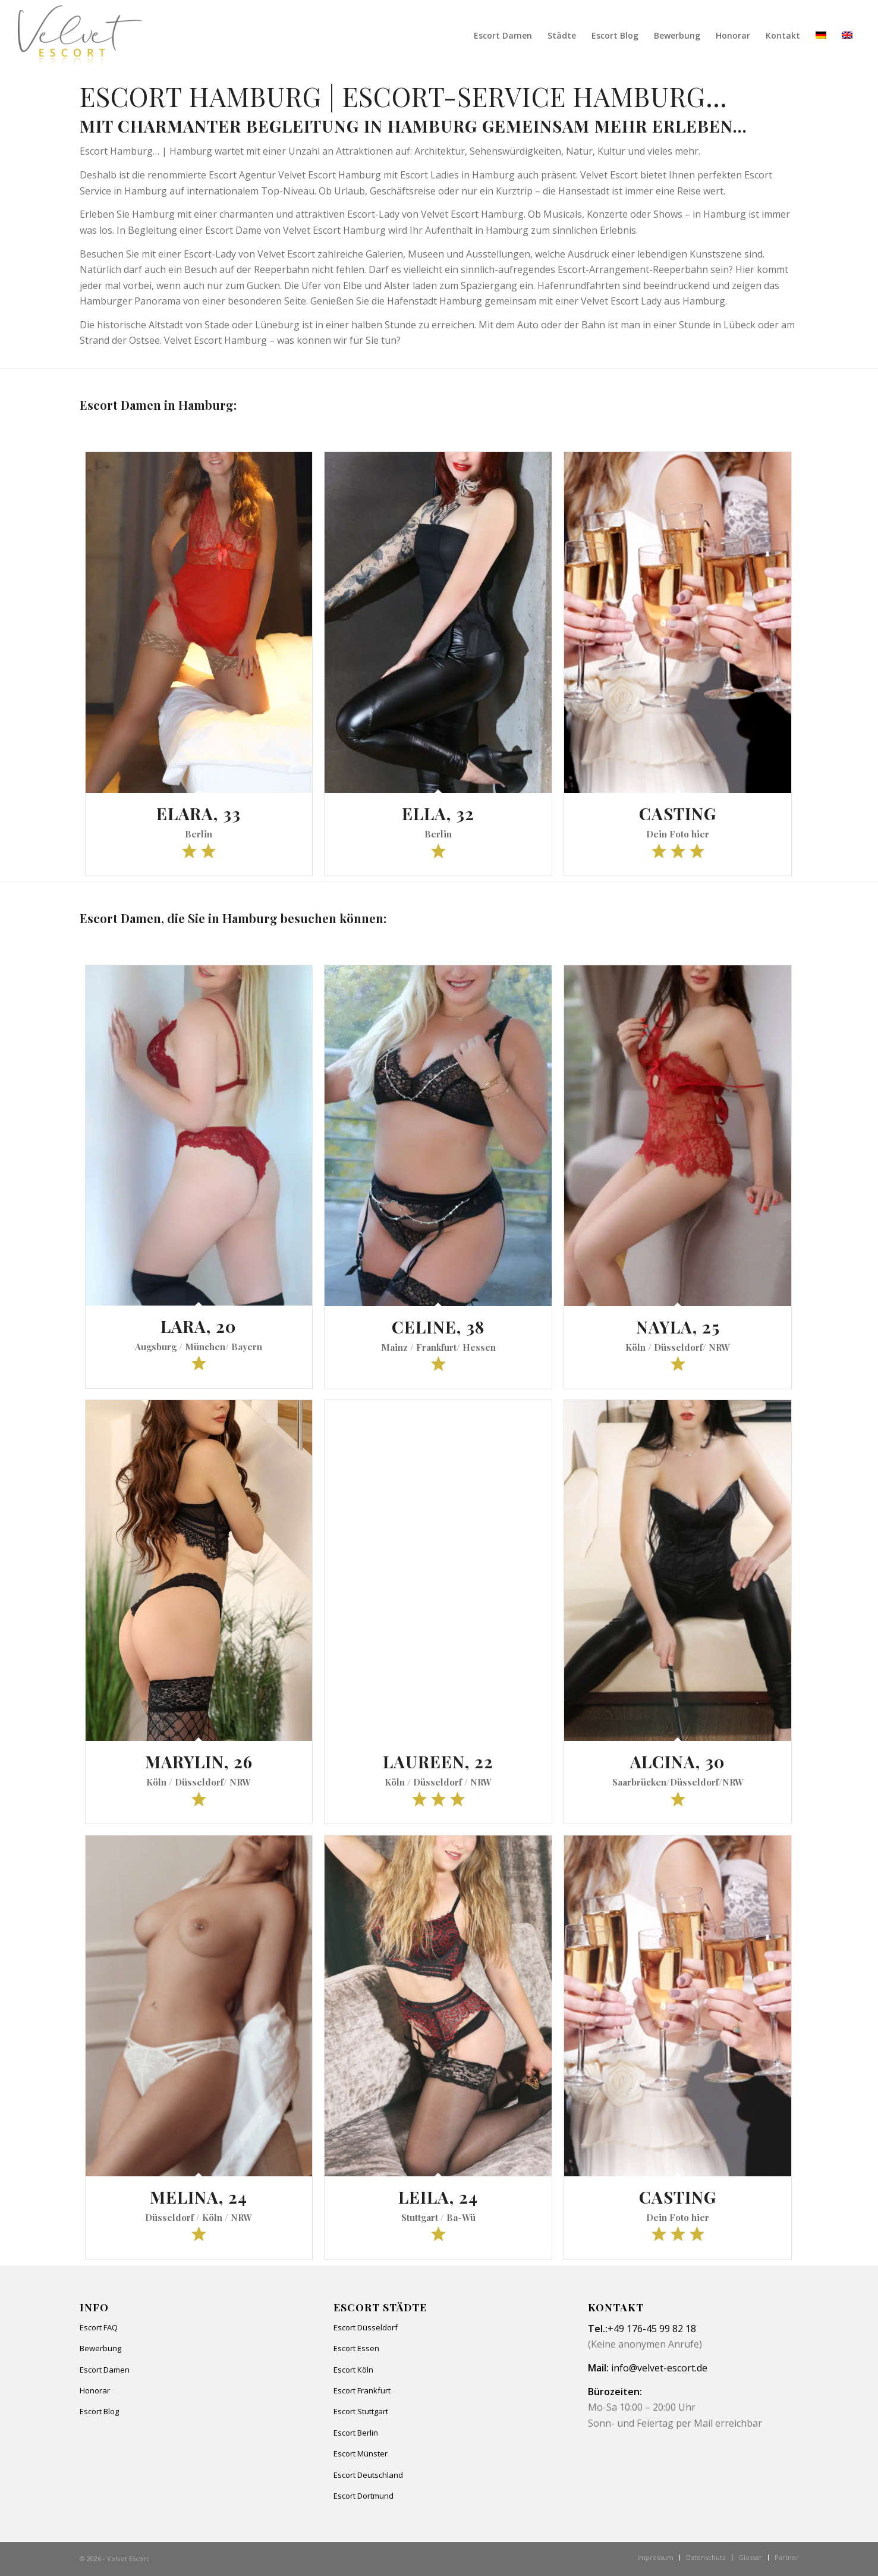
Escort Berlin (355, 2432)
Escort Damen (105, 2369)
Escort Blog (99, 2411)
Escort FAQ (99, 2327)
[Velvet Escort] (80, 35)
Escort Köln (353, 2369)
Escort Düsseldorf (365, 2327)
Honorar (95, 2390)
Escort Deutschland (368, 2475)
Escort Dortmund (363, 2495)
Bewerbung (100, 2348)
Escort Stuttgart (360, 2411)
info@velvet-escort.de (659, 2367)
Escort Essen (356, 2348)
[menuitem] (503, 35)
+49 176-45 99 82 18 (652, 2328)
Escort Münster (360, 2453)
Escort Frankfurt (362, 2390)
